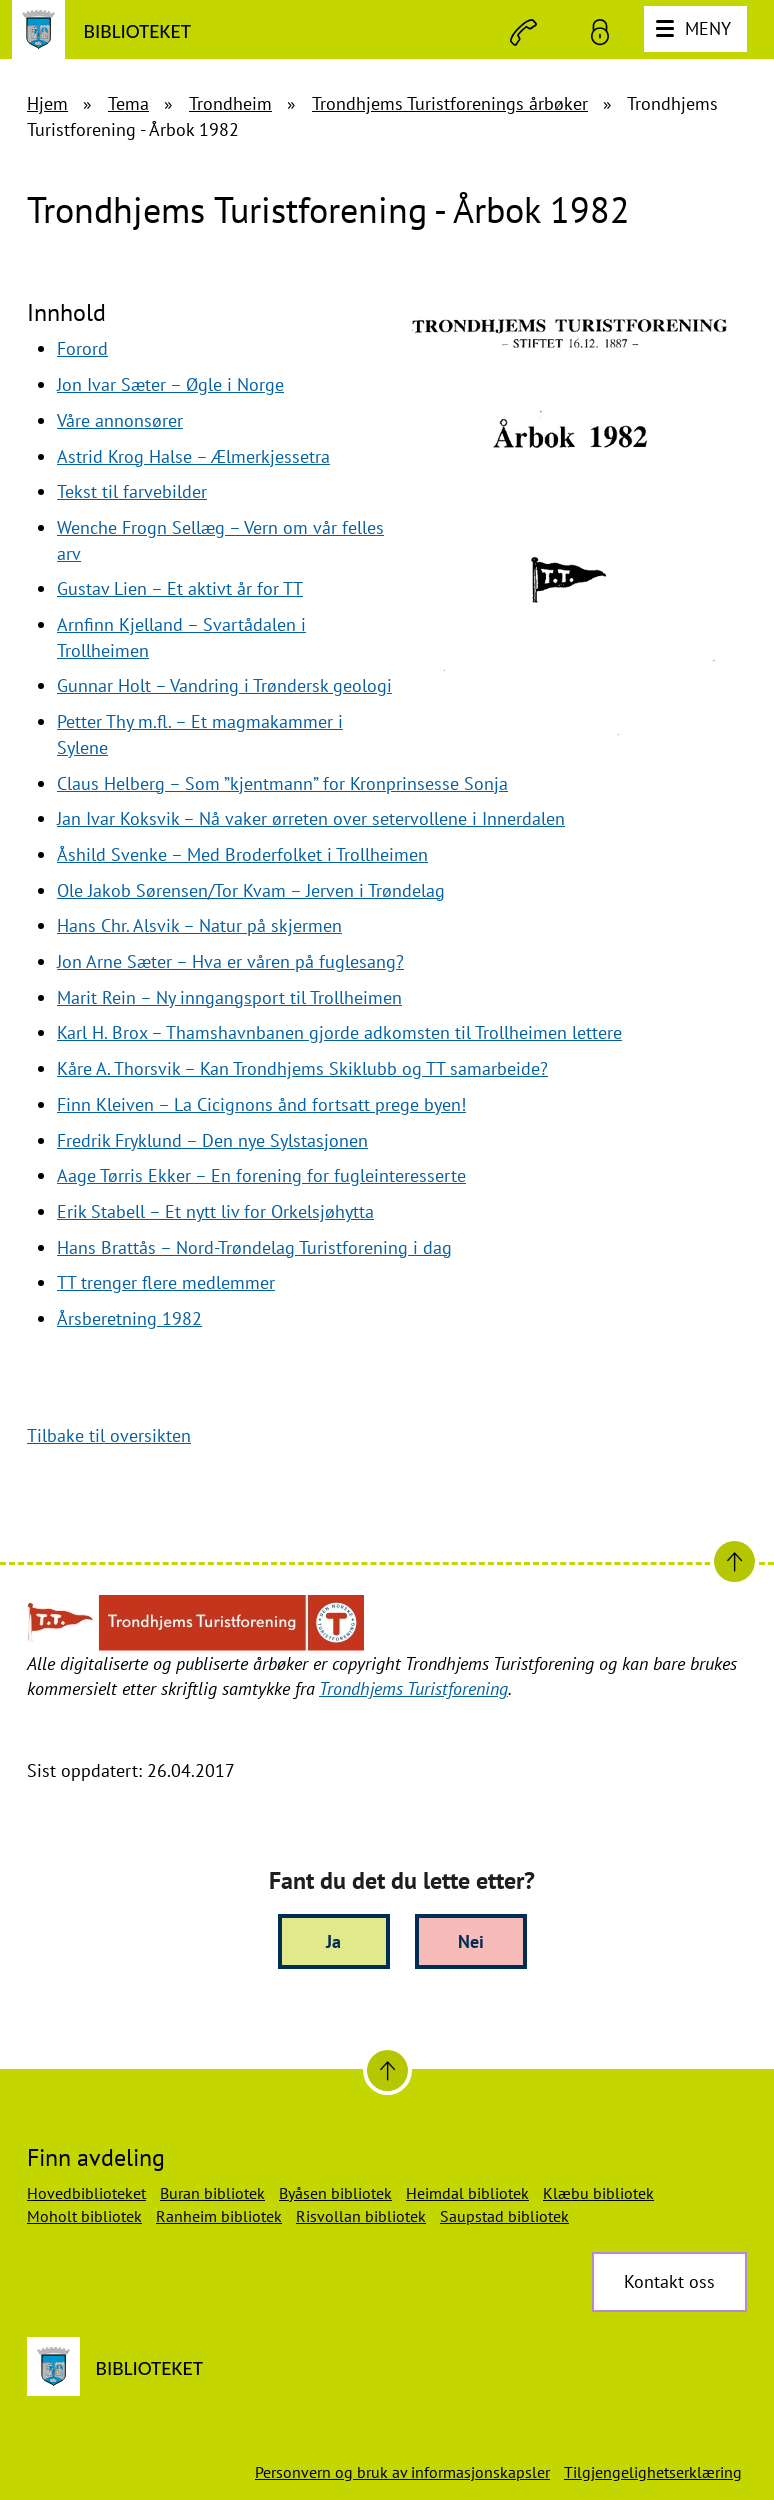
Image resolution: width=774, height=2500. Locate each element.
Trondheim (230, 103)
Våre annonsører (120, 420)
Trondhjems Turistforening (413, 1688)
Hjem (47, 103)
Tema (128, 103)
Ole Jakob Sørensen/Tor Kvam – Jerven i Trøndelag (251, 890)
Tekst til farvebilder (132, 491)
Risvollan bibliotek (361, 2216)
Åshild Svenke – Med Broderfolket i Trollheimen (242, 854)
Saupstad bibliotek (504, 2216)
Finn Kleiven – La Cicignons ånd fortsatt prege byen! (261, 1104)
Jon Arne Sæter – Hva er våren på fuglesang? (230, 961)
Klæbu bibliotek (598, 2193)
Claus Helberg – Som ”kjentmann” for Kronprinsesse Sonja (282, 783)
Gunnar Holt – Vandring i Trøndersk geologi (224, 685)
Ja (333, 1941)
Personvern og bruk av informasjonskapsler (402, 2472)
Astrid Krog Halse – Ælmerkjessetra (193, 456)
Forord (82, 348)
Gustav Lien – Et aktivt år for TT (180, 588)
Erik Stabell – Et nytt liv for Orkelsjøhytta (215, 1211)
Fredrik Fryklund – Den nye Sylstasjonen (212, 1140)
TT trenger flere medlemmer (166, 1282)
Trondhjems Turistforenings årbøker (450, 103)
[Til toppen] (387, 2070)
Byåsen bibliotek (335, 2193)
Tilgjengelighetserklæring (653, 2472)
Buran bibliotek (212, 2193)
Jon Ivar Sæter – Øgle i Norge (170, 384)
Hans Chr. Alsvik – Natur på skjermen (199, 925)
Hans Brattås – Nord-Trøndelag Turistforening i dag (254, 1247)
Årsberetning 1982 (129, 1318)
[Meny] (695, 29)
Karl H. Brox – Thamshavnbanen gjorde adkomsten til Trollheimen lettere (339, 1032)
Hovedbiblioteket (86, 2193)
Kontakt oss (669, 2281)
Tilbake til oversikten (109, 1435)
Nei (471, 1941)
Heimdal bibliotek (467, 2193)
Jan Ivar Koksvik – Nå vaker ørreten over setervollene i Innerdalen (311, 818)
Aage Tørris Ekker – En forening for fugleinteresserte (261, 1175)
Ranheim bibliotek (219, 2216)
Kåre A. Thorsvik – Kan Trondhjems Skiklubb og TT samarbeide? (302, 1068)
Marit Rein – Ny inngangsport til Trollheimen (229, 997)
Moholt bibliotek (84, 2216)
